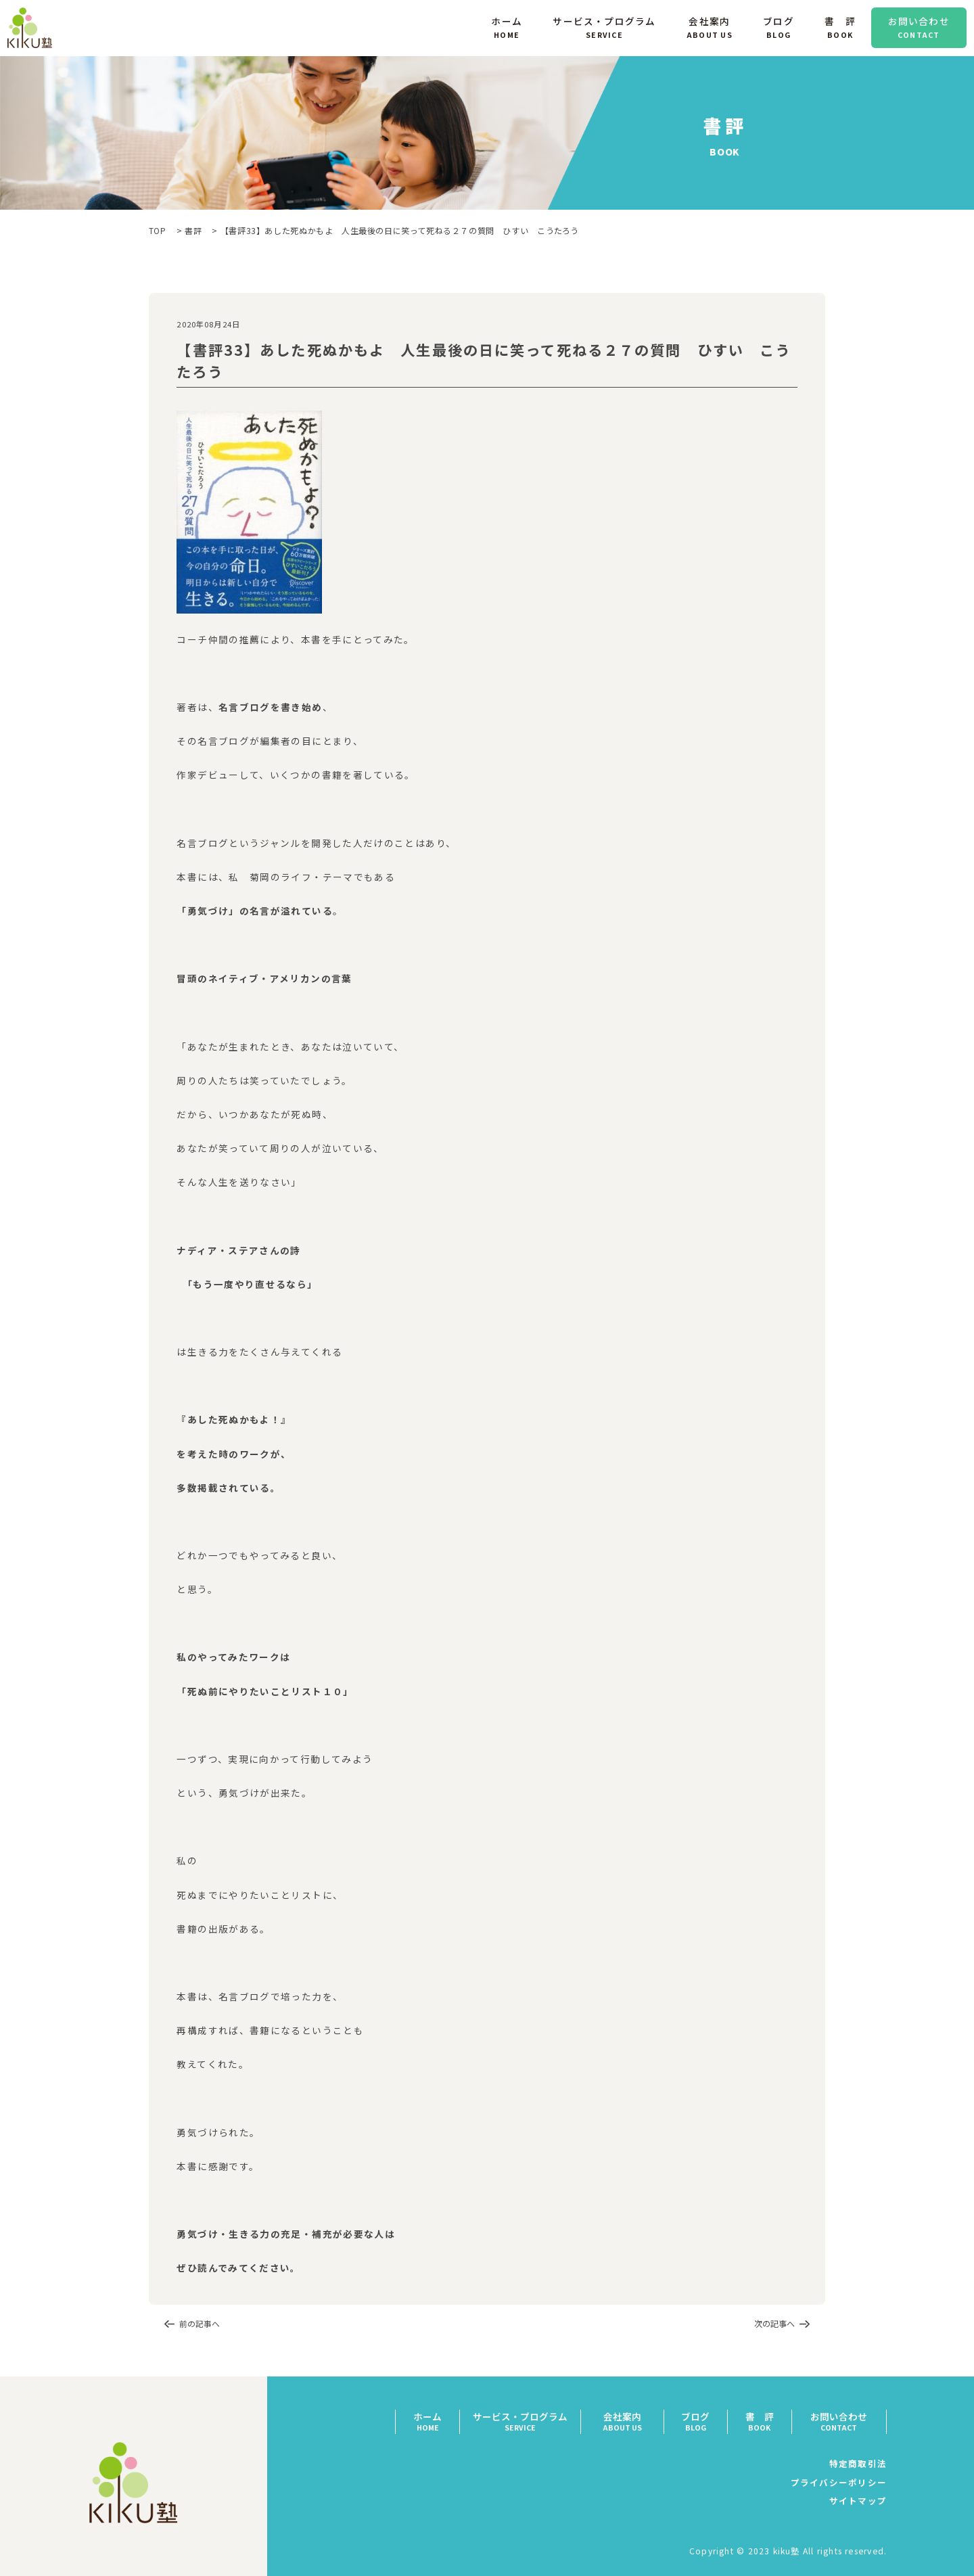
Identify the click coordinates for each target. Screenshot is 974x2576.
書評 (193, 230)
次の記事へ (774, 2324)
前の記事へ (199, 2324)
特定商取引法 (858, 2463)
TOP (157, 230)
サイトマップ (858, 2501)
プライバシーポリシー (838, 2482)
